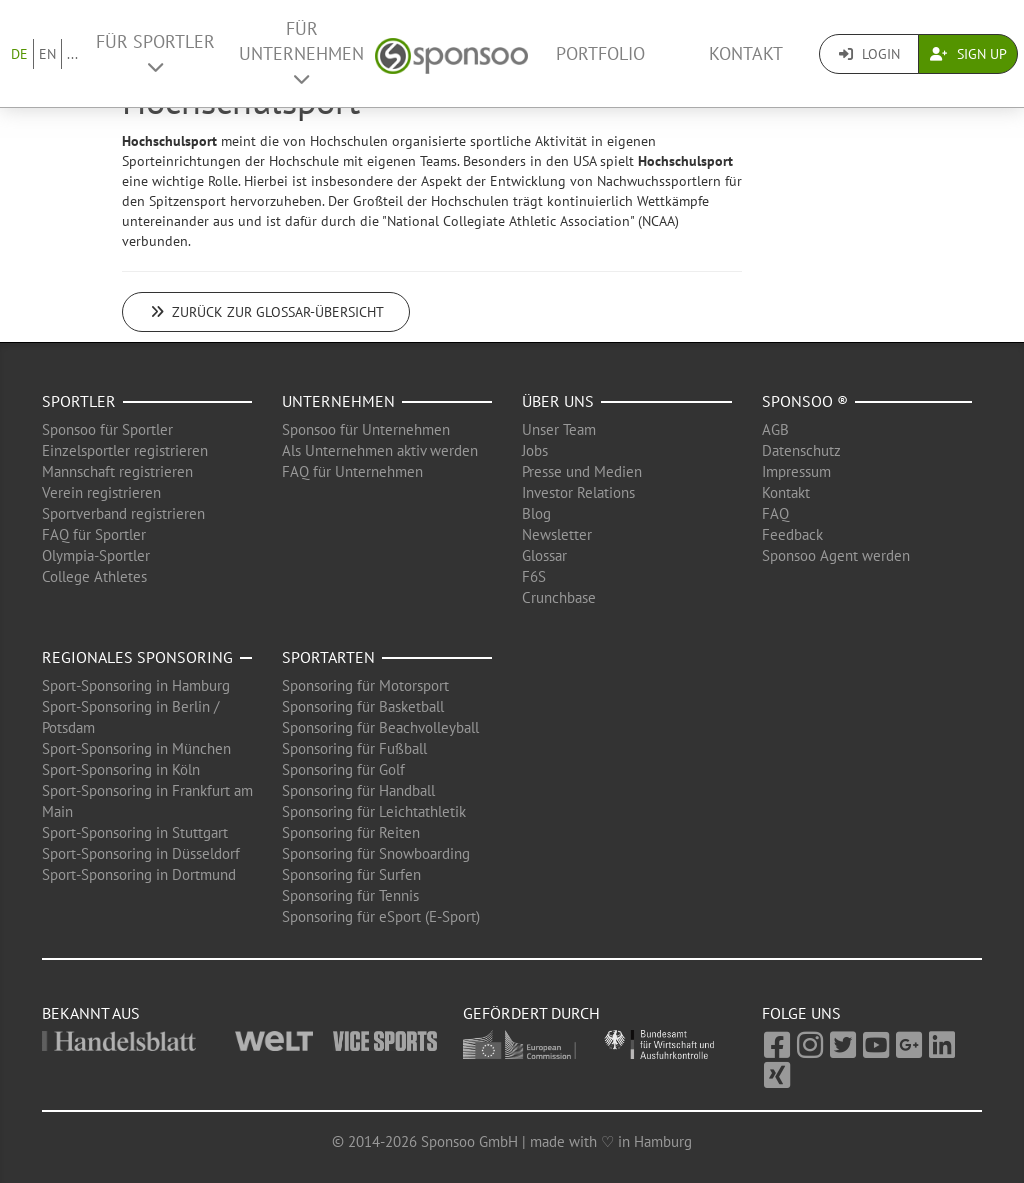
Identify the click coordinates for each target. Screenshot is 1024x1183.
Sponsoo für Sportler (107, 429)
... (72, 54)
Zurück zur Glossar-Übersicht (266, 312)
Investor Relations (578, 492)
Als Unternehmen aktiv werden (380, 450)
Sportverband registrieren (123, 513)
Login (869, 54)
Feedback (792, 534)
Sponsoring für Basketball (363, 706)
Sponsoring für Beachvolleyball (380, 727)
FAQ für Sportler (94, 534)
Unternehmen (338, 401)
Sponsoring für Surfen (351, 874)
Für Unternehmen (301, 52)
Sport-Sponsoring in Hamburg (136, 685)
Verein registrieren (101, 492)
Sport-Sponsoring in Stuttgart (135, 832)
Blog (536, 513)
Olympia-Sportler (96, 555)
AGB (775, 429)
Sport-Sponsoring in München (136, 748)
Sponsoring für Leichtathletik (374, 811)
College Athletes (94, 576)
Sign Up (968, 54)
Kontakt (746, 53)
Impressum (796, 471)
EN (47, 54)
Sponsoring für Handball (358, 790)
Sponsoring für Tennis (350, 895)
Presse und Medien (582, 471)
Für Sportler (155, 53)
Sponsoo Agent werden (836, 555)
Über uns (558, 401)
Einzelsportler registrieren (125, 450)
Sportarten (328, 657)
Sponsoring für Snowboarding (376, 853)
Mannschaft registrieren (117, 471)
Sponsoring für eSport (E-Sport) (381, 916)
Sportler (79, 401)
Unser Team (559, 429)
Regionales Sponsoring (137, 657)
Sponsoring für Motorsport (365, 685)
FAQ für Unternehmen (352, 471)
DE (19, 54)
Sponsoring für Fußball (354, 748)
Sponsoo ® (805, 401)
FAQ (775, 513)
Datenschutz (801, 450)
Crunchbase (559, 597)
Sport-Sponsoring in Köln (121, 769)
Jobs (535, 450)
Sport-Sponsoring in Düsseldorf (141, 853)
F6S (534, 576)
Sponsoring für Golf (343, 769)
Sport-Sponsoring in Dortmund (139, 874)
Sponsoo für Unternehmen (366, 429)
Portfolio (600, 53)
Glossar (544, 555)
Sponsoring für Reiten (351, 832)
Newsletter (557, 534)
